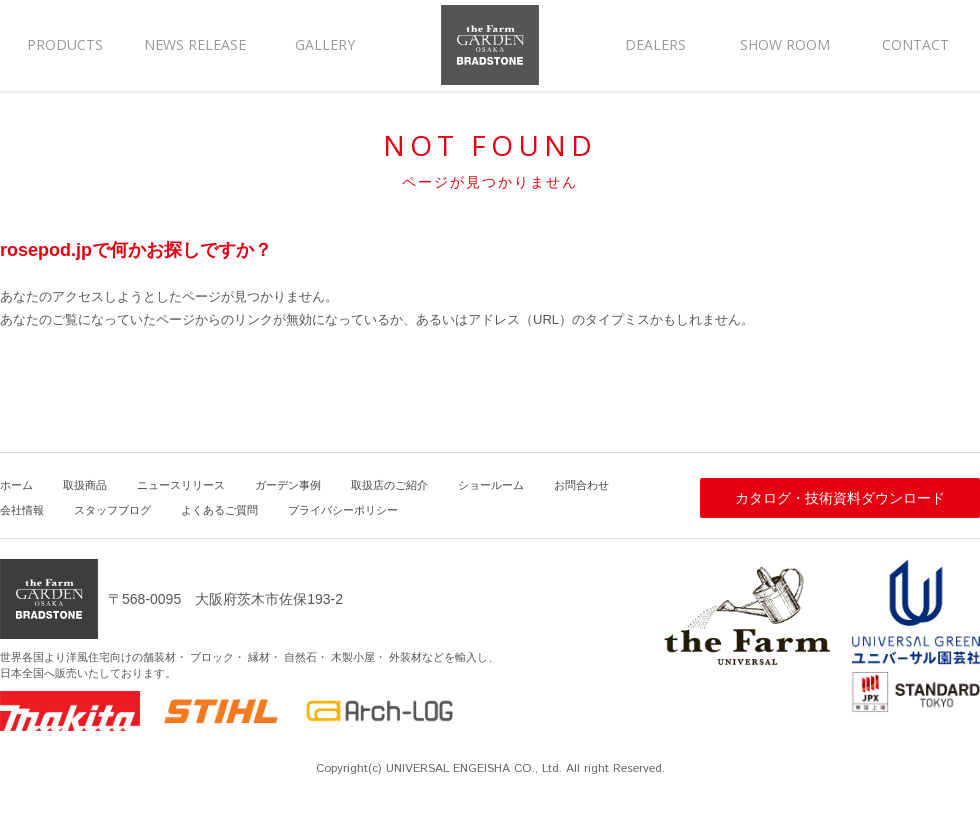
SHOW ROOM (785, 44)
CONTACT (915, 44)
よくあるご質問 (219, 510)
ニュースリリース (181, 485)
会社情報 (22, 510)
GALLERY (325, 44)
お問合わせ (581, 485)
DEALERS (655, 44)
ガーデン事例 (288, 485)
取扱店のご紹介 (389, 485)
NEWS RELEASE (195, 44)
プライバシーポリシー (343, 510)
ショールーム (491, 485)
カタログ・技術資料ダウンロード (840, 498)
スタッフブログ (112, 510)
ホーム (16, 485)
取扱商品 (85, 485)
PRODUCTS (65, 44)
